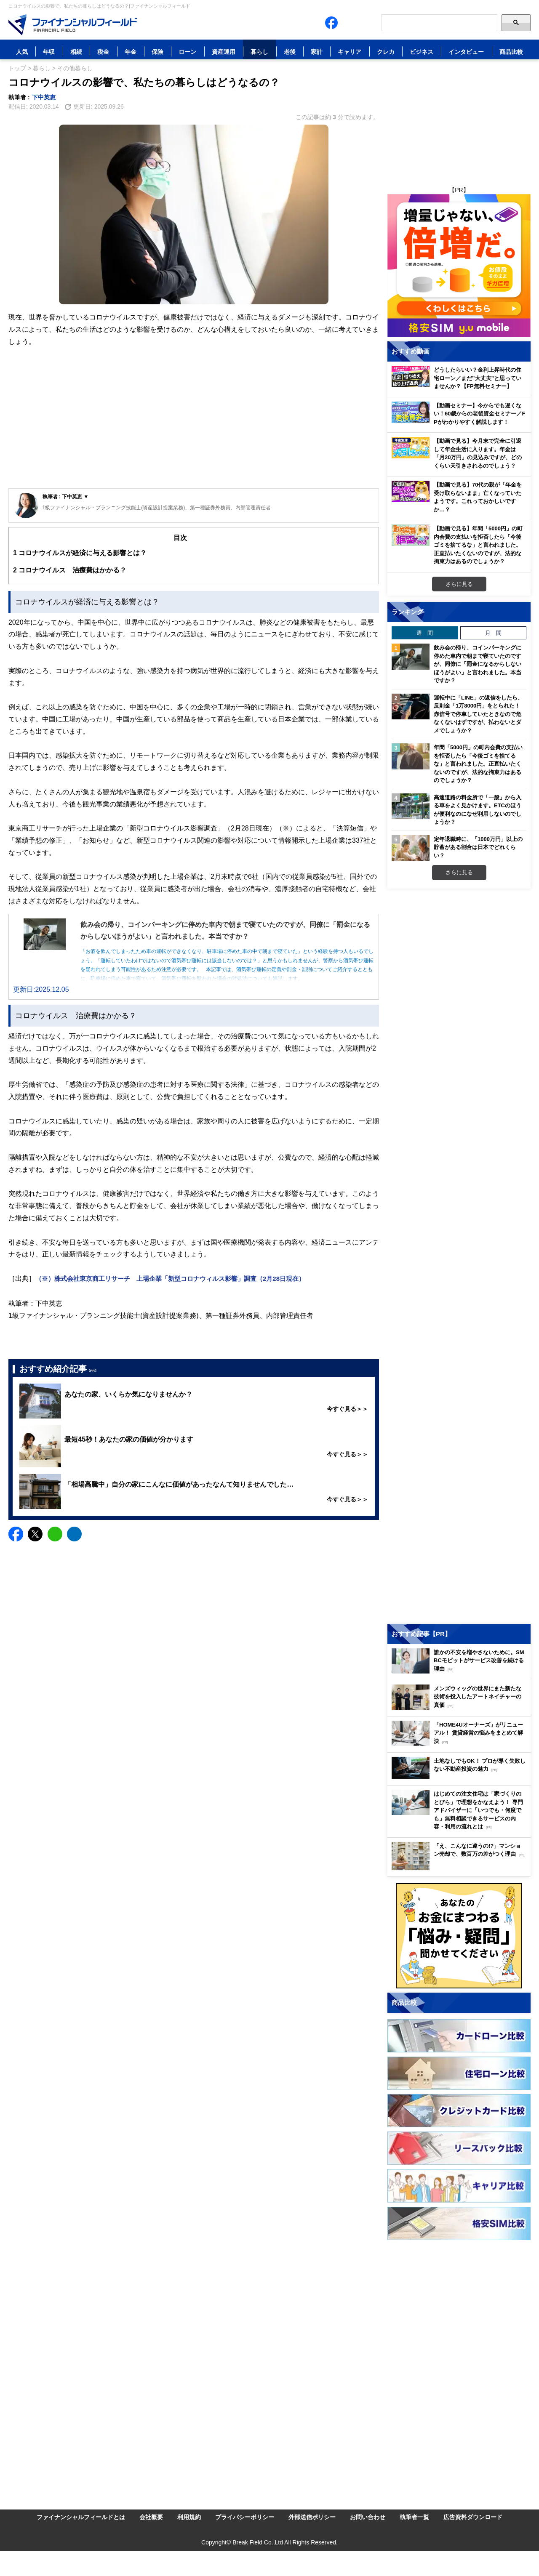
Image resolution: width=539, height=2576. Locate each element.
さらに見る (459, 583)
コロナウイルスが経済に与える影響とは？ (80, 553)
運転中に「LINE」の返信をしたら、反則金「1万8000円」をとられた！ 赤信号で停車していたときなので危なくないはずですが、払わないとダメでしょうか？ (478, 714)
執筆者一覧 (414, 2517)
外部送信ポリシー (312, 2517)
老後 (290, 51)
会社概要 (151, 2517)
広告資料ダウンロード (472, 2517)
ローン (187, 51)
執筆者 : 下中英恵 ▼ (66, 496)
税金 (103, 51)
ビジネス (421, 51)
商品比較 (511, 51)
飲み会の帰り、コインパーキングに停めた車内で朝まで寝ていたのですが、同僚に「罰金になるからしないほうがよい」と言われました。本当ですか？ (477, 664)
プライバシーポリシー (244, 2517)
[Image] (72, 24)
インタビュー (466, 51)
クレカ (386, 51)
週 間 (424, 632)
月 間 (493, 632)
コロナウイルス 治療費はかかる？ (69, 570)
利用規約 (189, 2517)
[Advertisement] (193, 425)
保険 (157, 51)
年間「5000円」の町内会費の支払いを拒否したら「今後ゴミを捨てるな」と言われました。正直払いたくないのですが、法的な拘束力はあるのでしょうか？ (478, 763)
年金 (130, 51)
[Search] (439, 22)
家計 (317, 51)
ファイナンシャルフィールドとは (81, 2517)
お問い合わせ (367, 2517)
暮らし (259, 51)
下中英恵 (44, 97)
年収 (49, 51)
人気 (22, 51)
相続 (76, 51)
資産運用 (223, 51)
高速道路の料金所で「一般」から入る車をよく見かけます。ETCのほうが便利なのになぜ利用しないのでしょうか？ (477, 810)
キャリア (349, 51)
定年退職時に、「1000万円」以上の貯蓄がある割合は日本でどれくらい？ (478, 847)
